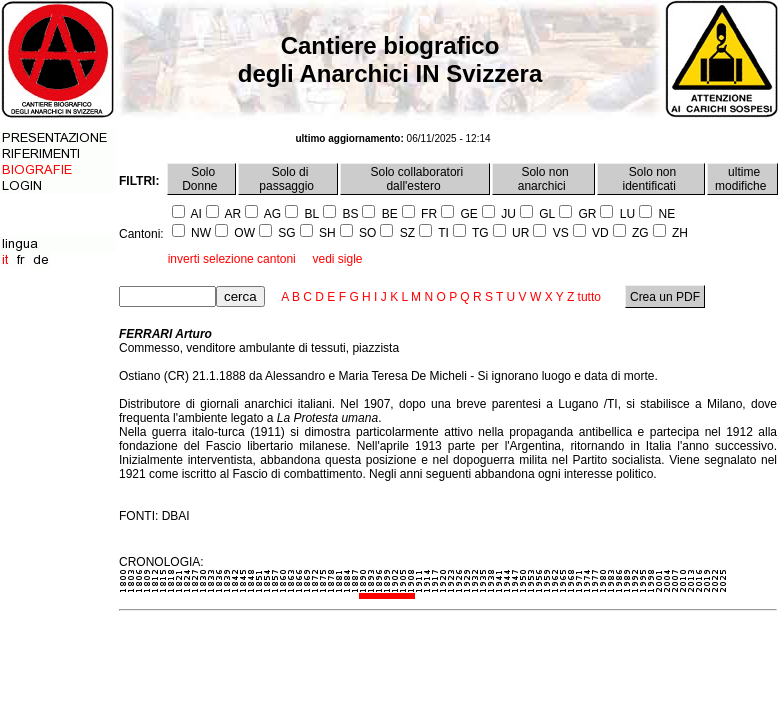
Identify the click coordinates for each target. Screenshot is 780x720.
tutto (589, 297)
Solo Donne (201, 179)
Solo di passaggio (288, 179)
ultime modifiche (742, 179)
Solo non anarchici (543, 179)
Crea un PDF (665, 297)
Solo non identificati (651, 179)
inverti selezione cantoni (232, 259)
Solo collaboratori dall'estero (415, 179)
